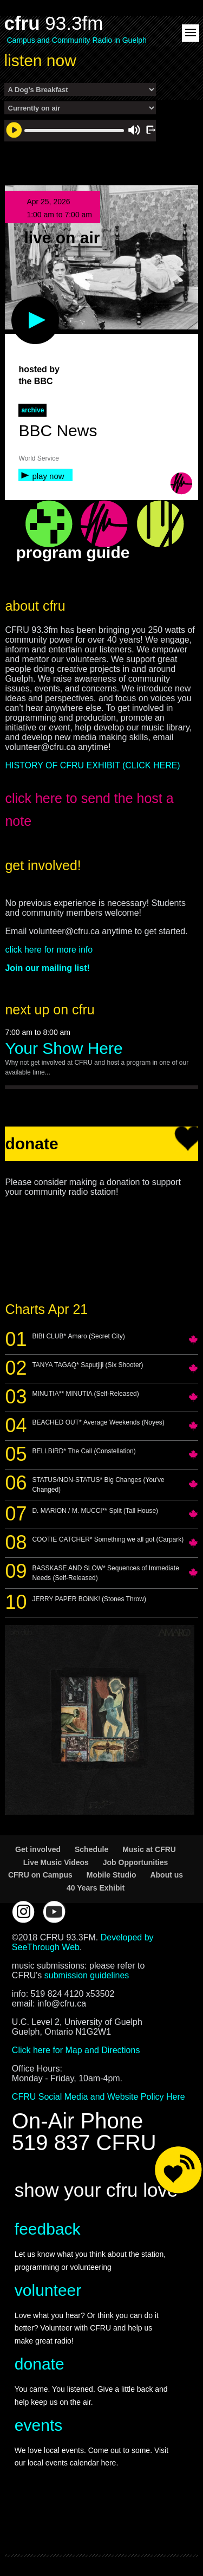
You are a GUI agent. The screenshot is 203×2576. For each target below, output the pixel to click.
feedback (48, 2229)
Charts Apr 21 (46, 1309)
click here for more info (49, 949)
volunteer (48, 2290)
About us (166, 1874)
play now (48, 476)
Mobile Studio (111, 1874)
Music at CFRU (149, 1849)
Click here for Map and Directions (76, 2050)
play (17, 301)
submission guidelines (86, 1975)
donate (39, 2364)
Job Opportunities (135, 1862)
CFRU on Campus (40, 1874)
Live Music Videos (56, 1862)
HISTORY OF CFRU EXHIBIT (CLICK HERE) (92, 765)
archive (32, 410)
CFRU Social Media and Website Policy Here (98, 2096)
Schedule (91, 1849)
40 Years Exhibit (96, 1888)
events (38, 2425)
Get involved (38, 1849)
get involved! (43, 865)
